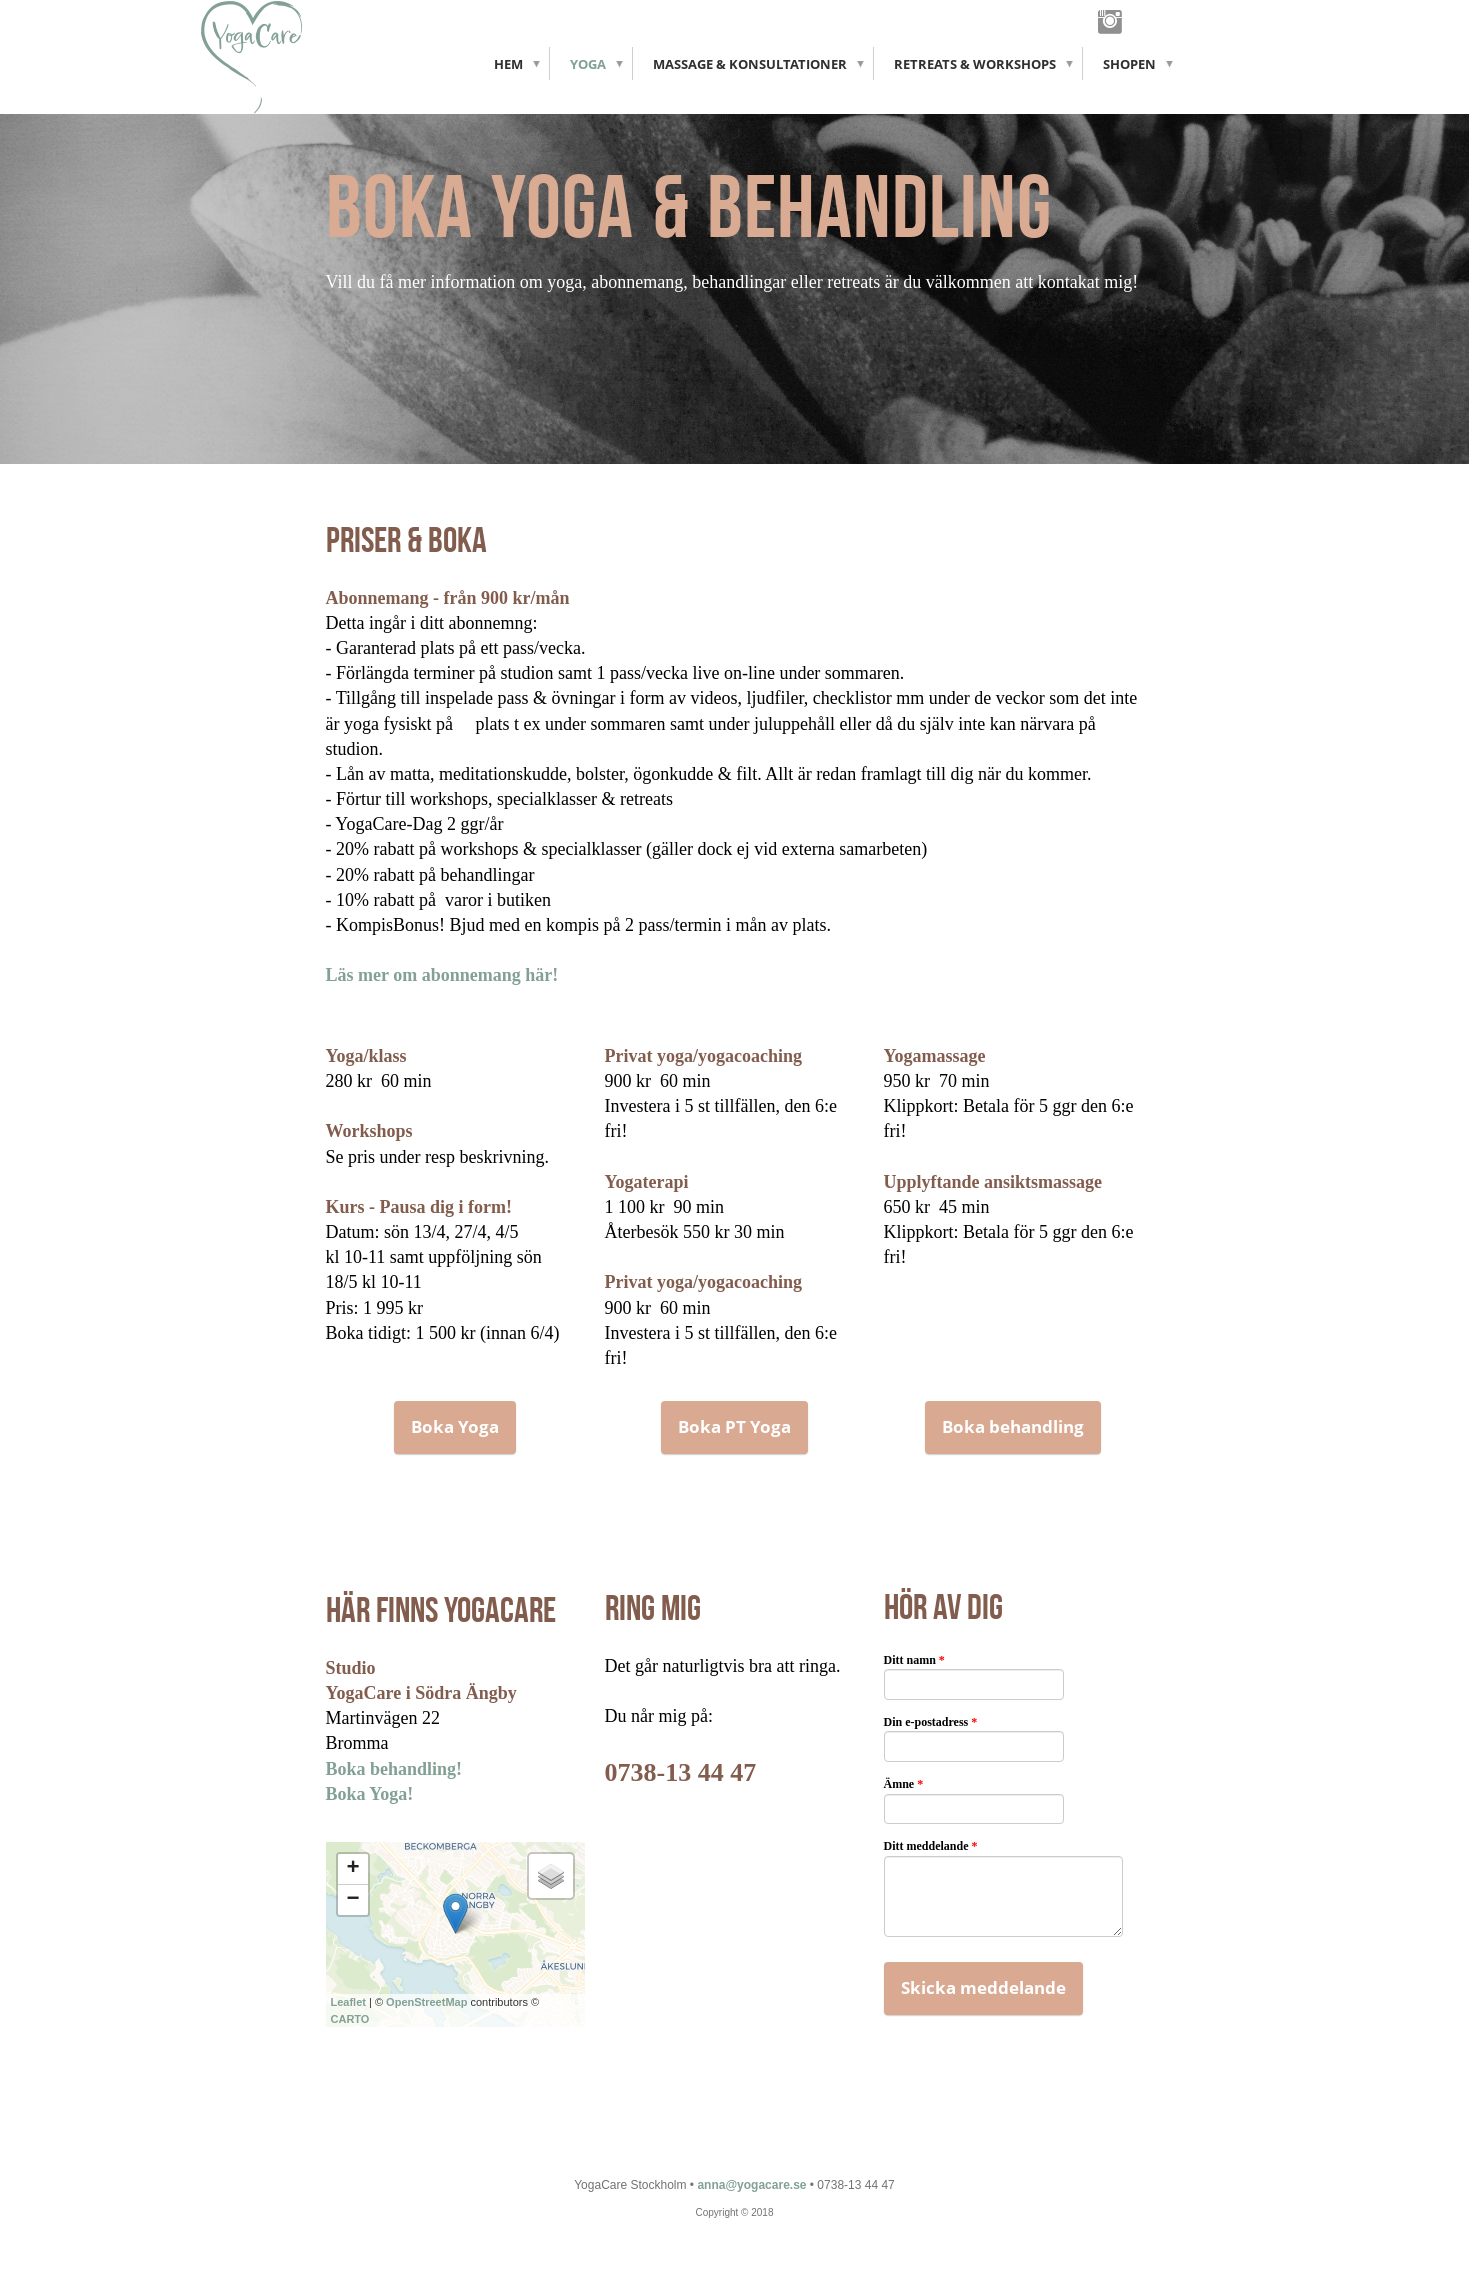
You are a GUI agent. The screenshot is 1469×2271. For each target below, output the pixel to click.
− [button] (352, 1900)
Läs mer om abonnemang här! (442, 975)
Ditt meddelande (931, 1846)
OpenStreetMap (426, 2002)
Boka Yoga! (370, 1794)
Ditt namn (914, 1660)
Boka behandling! (394, 1769)
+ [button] (352, 1869)
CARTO (350, 2019)
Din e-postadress (931, 1722)
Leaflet (348, 2002)
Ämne (904, 1784)
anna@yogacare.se (751, 2185)
